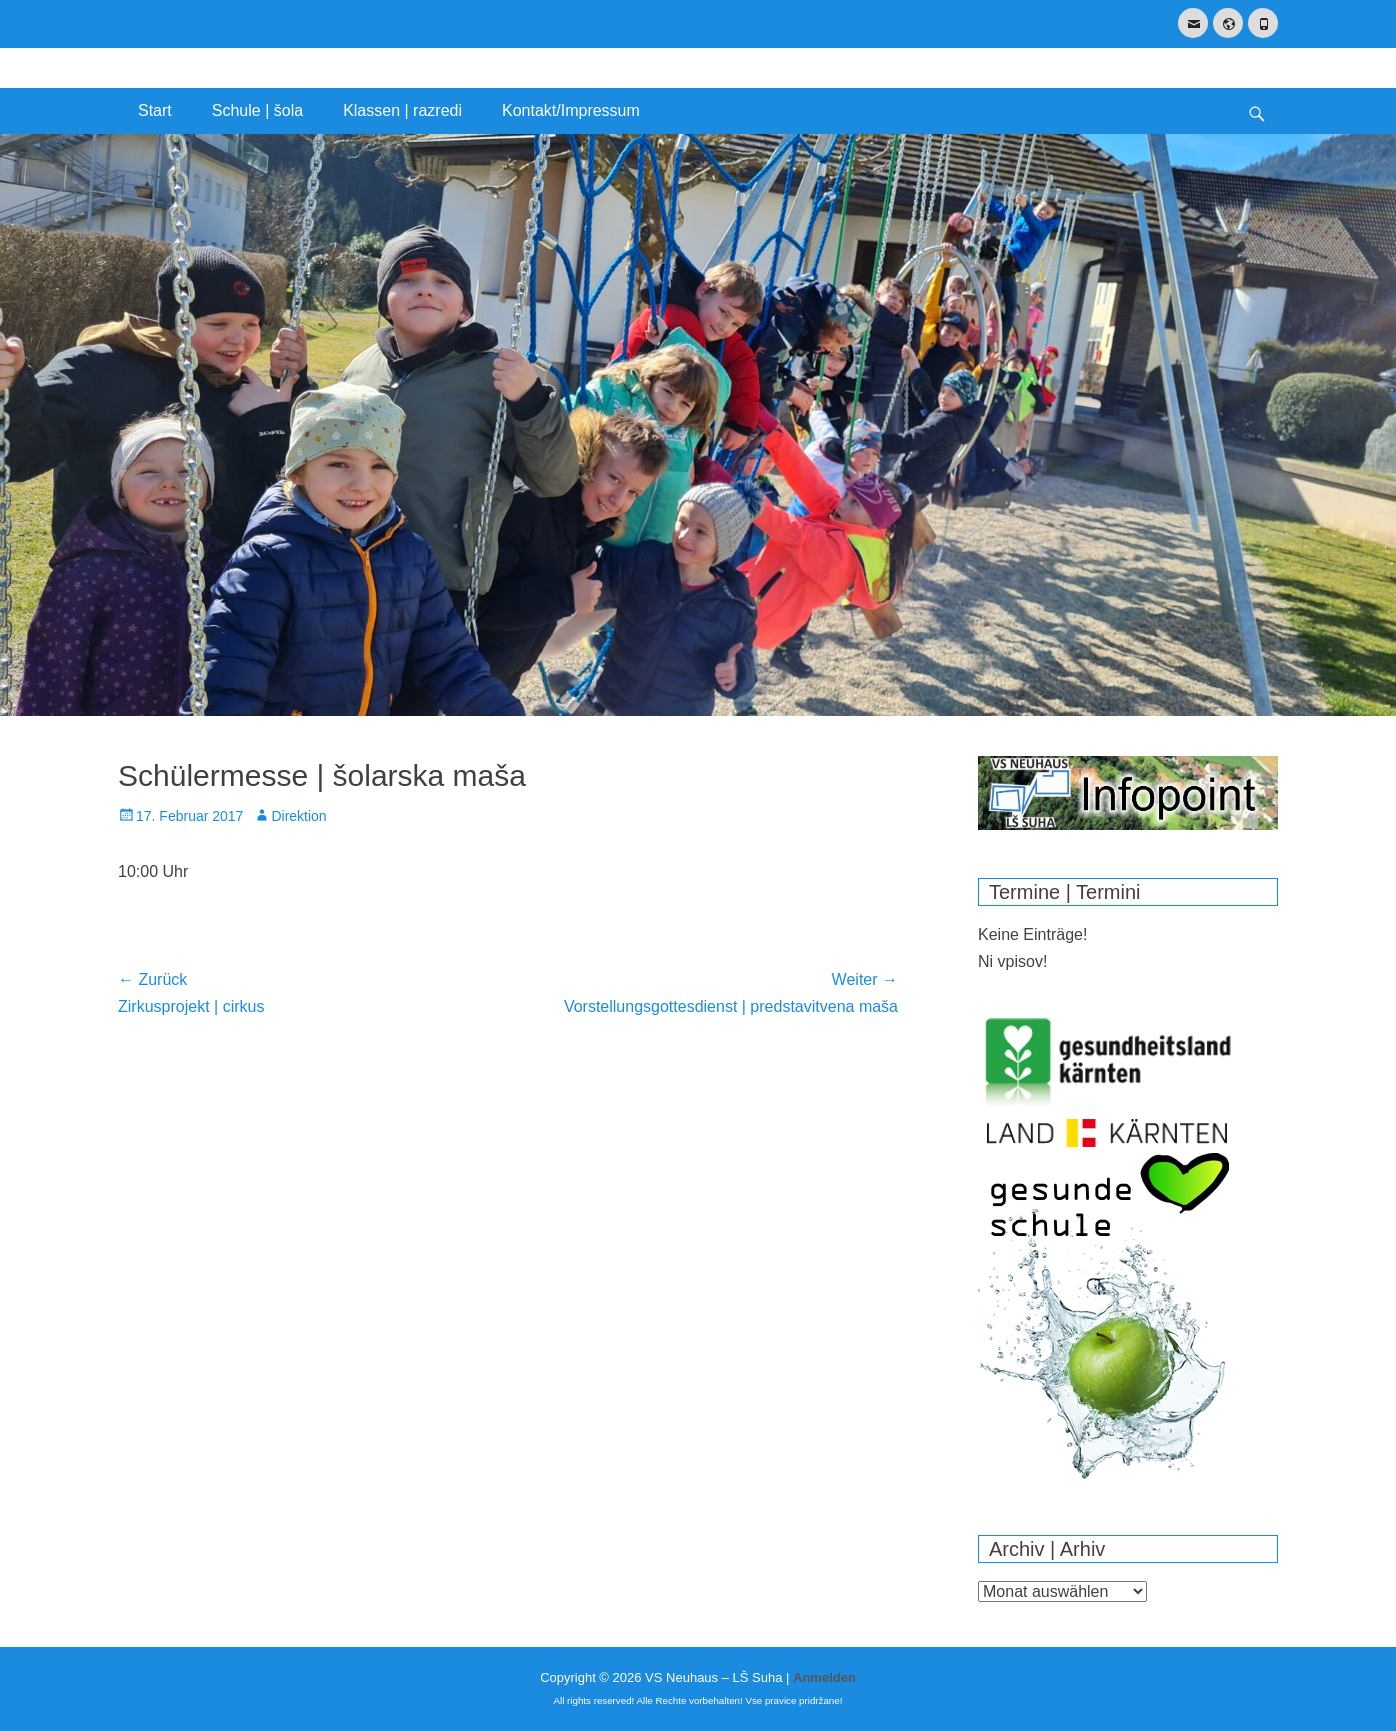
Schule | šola (257, 110)
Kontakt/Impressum (571, 110)
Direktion (298, 816)
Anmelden (824, 1677)
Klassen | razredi (402, 110)
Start (155, 110)
